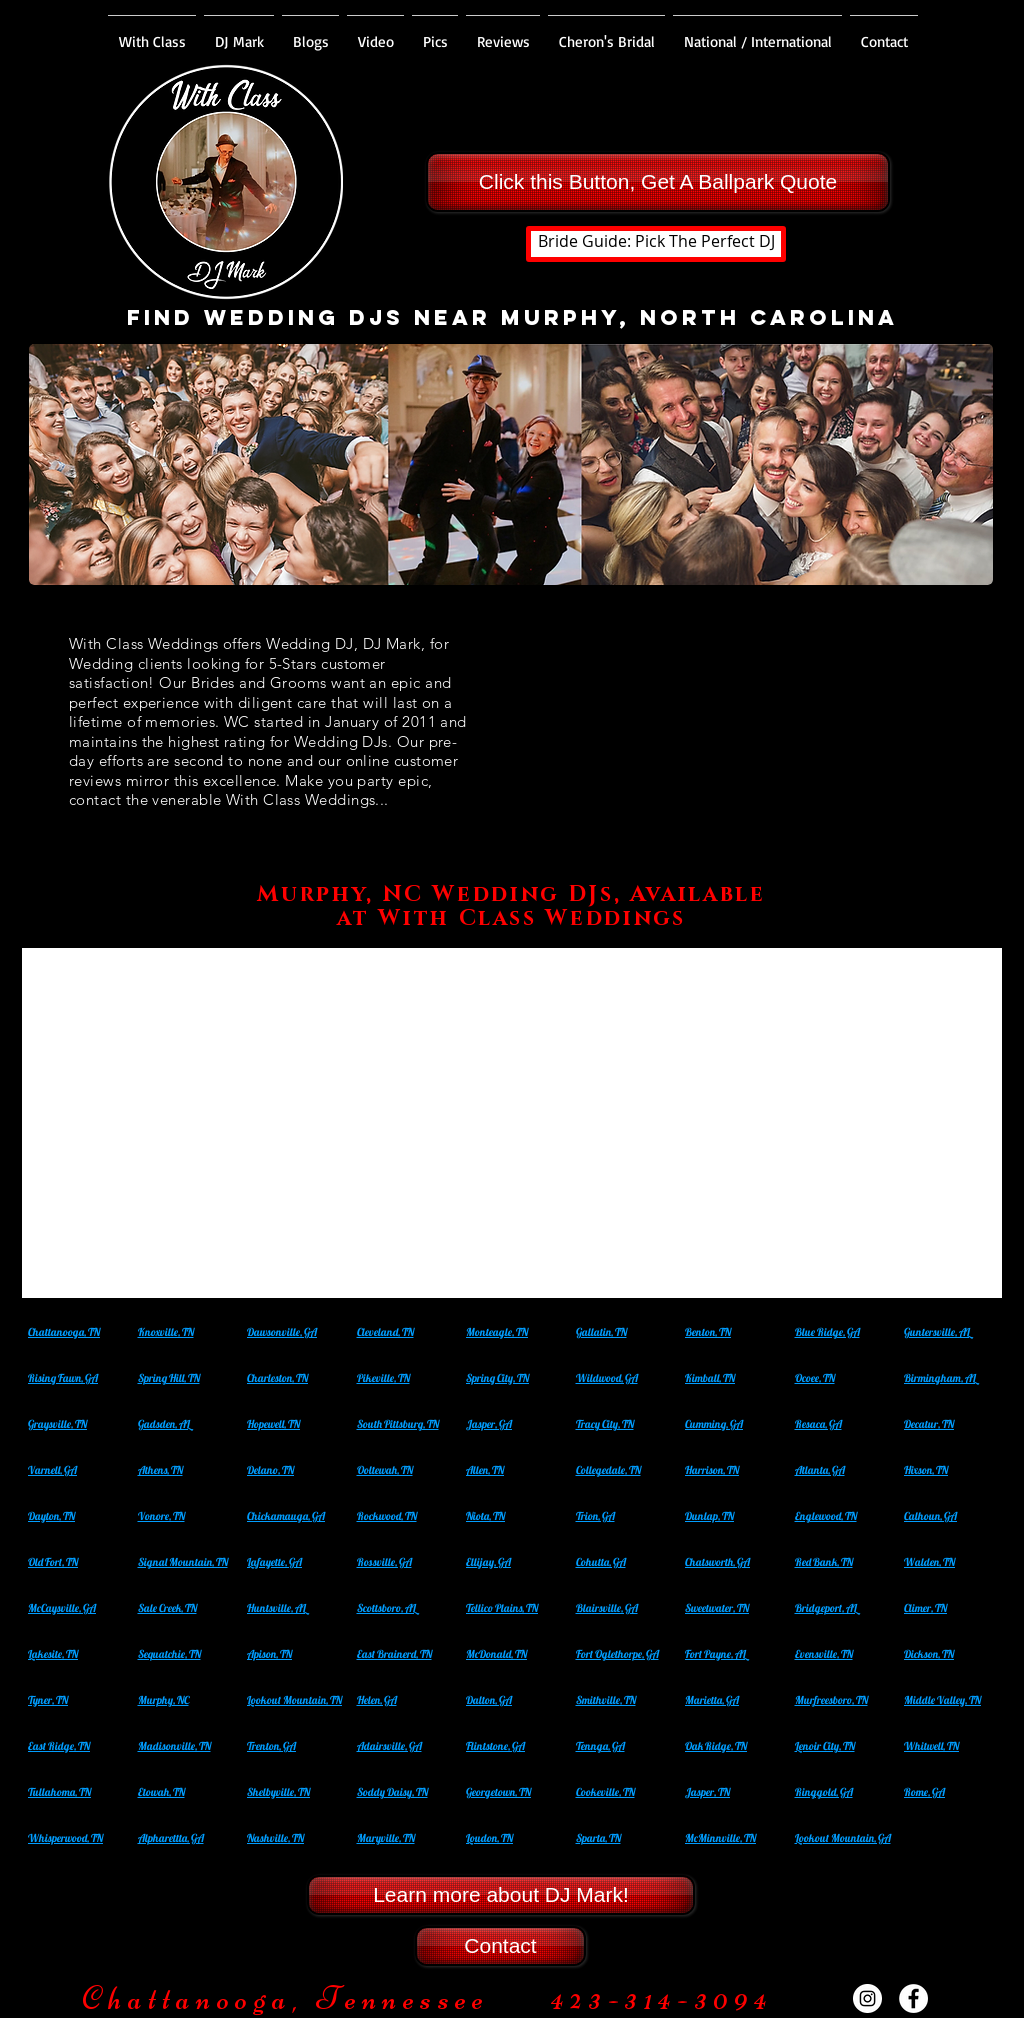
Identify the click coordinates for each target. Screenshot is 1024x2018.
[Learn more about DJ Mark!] (501, 1895)
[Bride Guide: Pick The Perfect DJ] (656, 244)
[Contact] (500, 1946)
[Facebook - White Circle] (913, 1998)
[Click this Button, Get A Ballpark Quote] (658, 182)
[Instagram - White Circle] (867, 1998)
